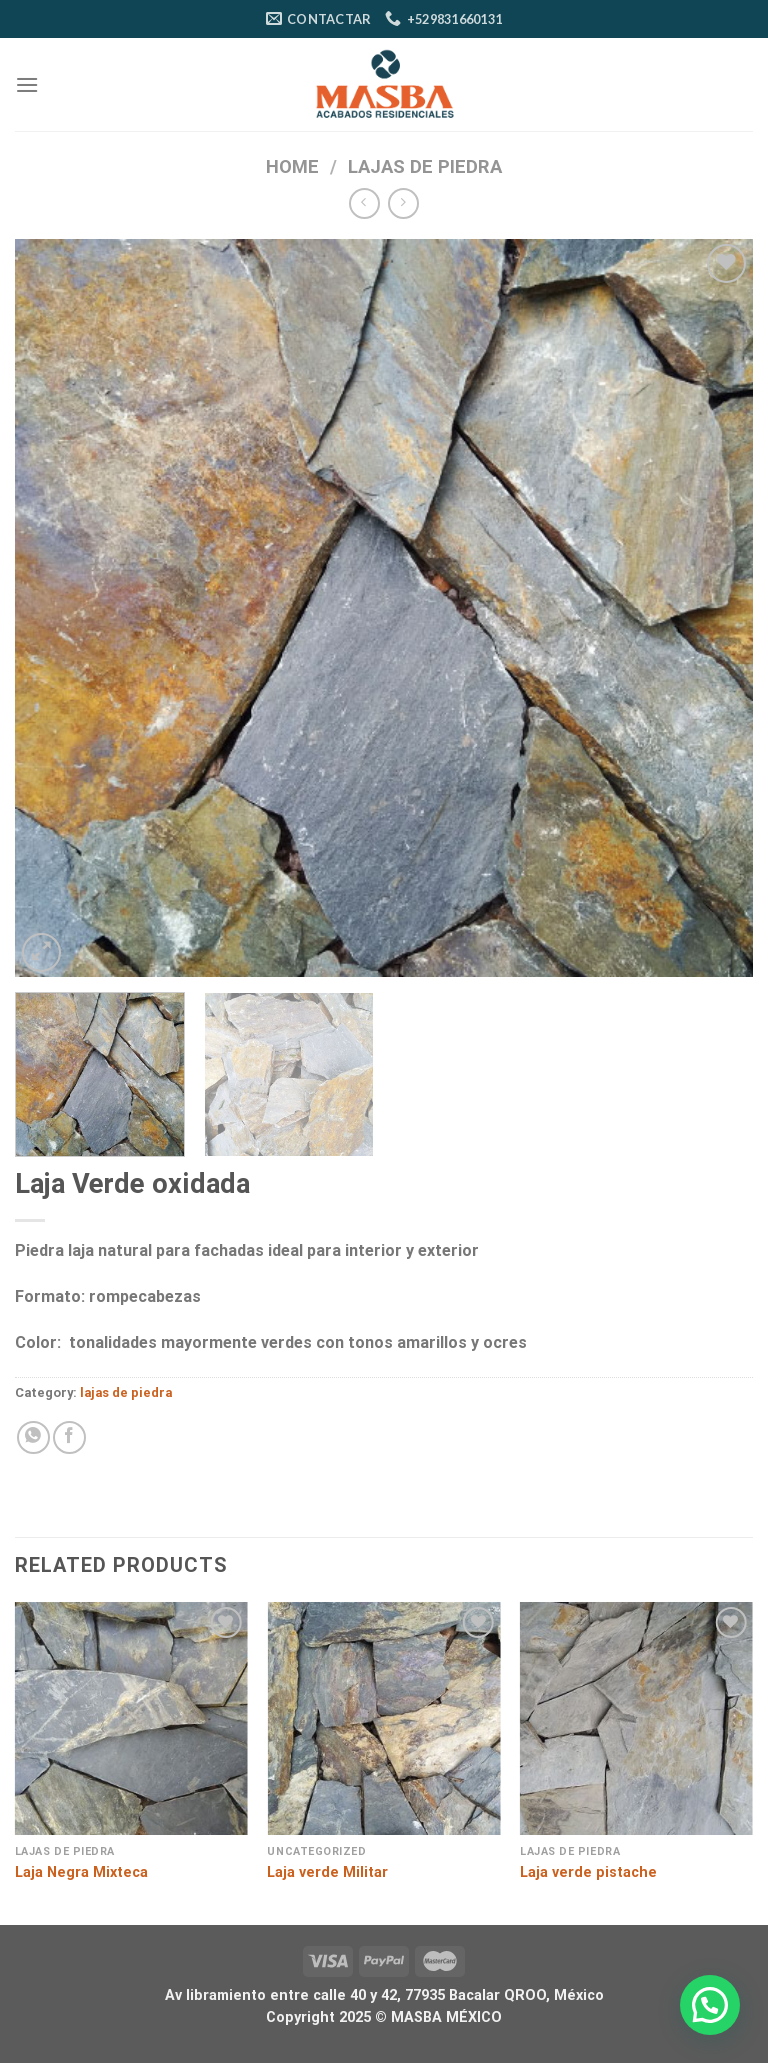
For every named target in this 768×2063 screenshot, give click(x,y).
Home (292, 166)
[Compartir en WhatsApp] (33, 1437)
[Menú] (27, 84)
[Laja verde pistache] (636, 1718)
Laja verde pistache (588, 1872)
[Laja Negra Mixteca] (131, 1718)
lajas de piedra (425, 166)
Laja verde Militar (327, 1872)
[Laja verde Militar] (383, 1718)
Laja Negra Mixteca (81, 1872)
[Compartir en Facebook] (69, 1437)
